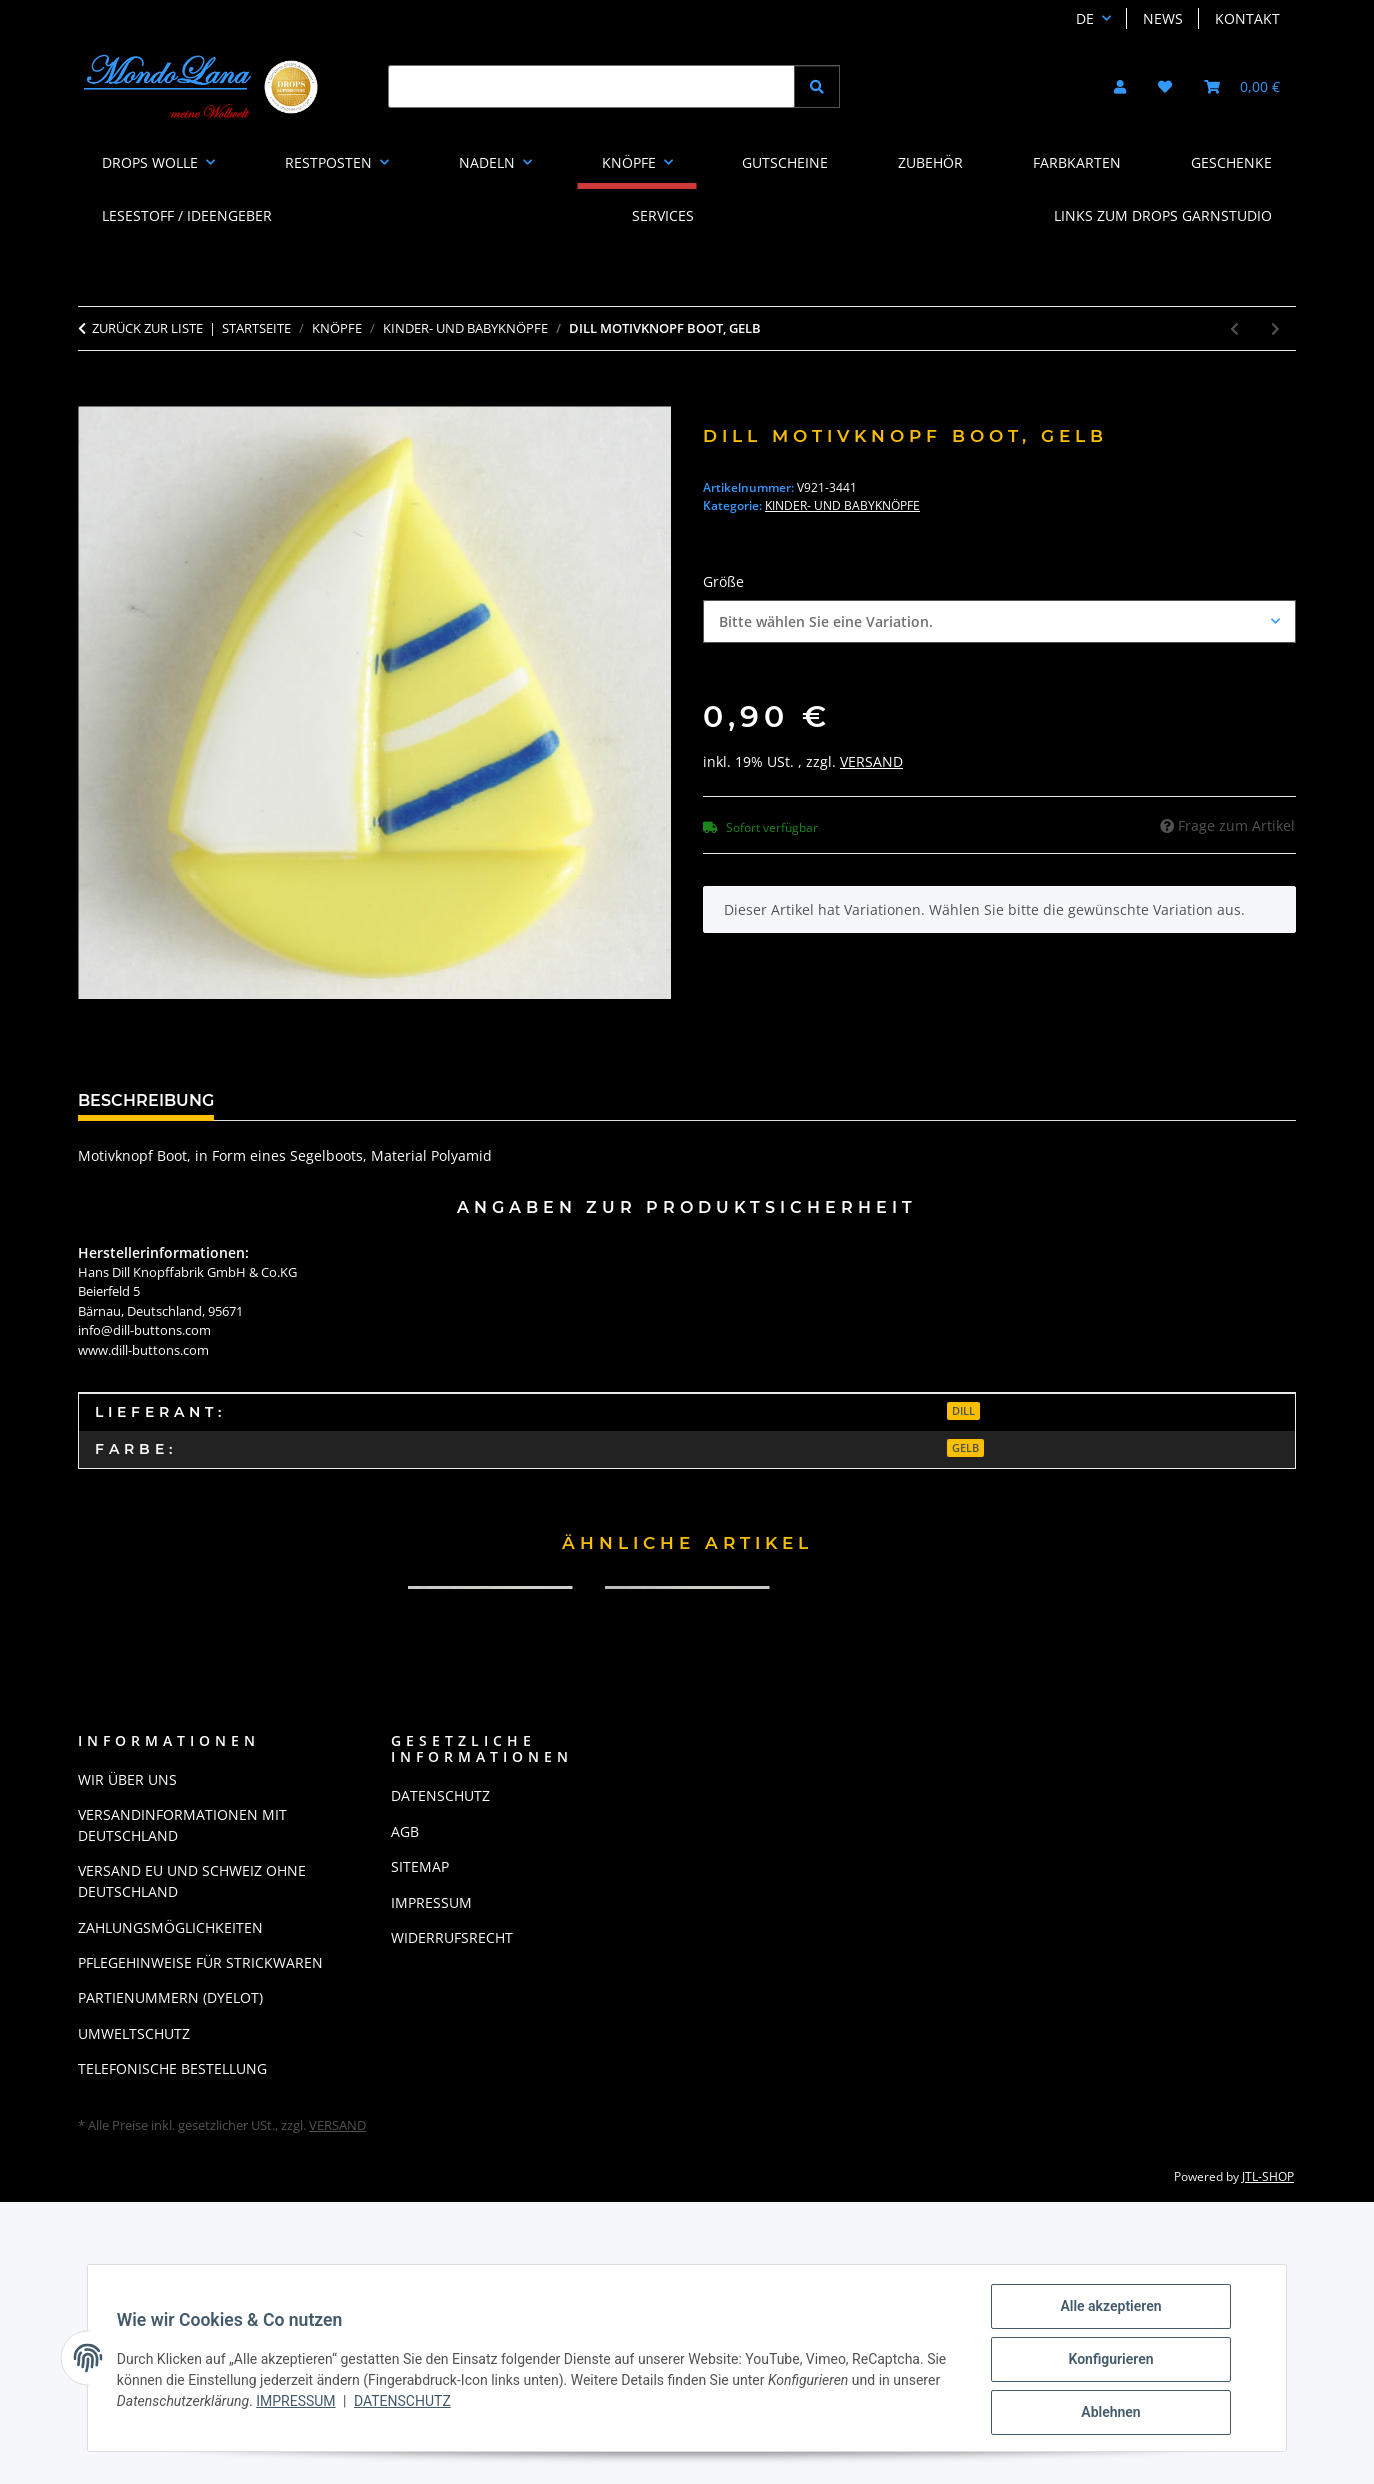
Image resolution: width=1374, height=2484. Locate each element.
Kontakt (1247, 18)
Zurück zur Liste (147, 328)
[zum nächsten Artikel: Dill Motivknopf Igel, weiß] (1275, 328)
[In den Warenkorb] (94, 395)
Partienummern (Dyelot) (170, 1997)
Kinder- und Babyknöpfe (842, 505)
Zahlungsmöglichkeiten (170, 1927)
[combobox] (999, 621)
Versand (871, 761)
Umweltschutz (134, 2033)
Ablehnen (1103, 2413)
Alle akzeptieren (1104, 2309)
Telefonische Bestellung (172, 2068)
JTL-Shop (1268, 2176)
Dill (963, 1411)
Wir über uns (127, 1779)
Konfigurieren (1104, 2361)
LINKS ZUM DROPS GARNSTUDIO (1163, 215)
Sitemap (420, 1866)
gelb (965, 1448)
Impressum (298, 2403)
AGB (405, 1831)
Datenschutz (405, 2403)
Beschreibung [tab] (146, 1100)
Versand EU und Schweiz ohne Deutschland (192, 1881)
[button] (1120, 86)
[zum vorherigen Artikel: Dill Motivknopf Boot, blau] (1234, 328)
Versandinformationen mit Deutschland (182, 1825)
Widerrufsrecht (452, 1937)
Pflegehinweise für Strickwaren (200, 1962)
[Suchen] (591, 86)
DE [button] (1085, 18)
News (1163, 18)
